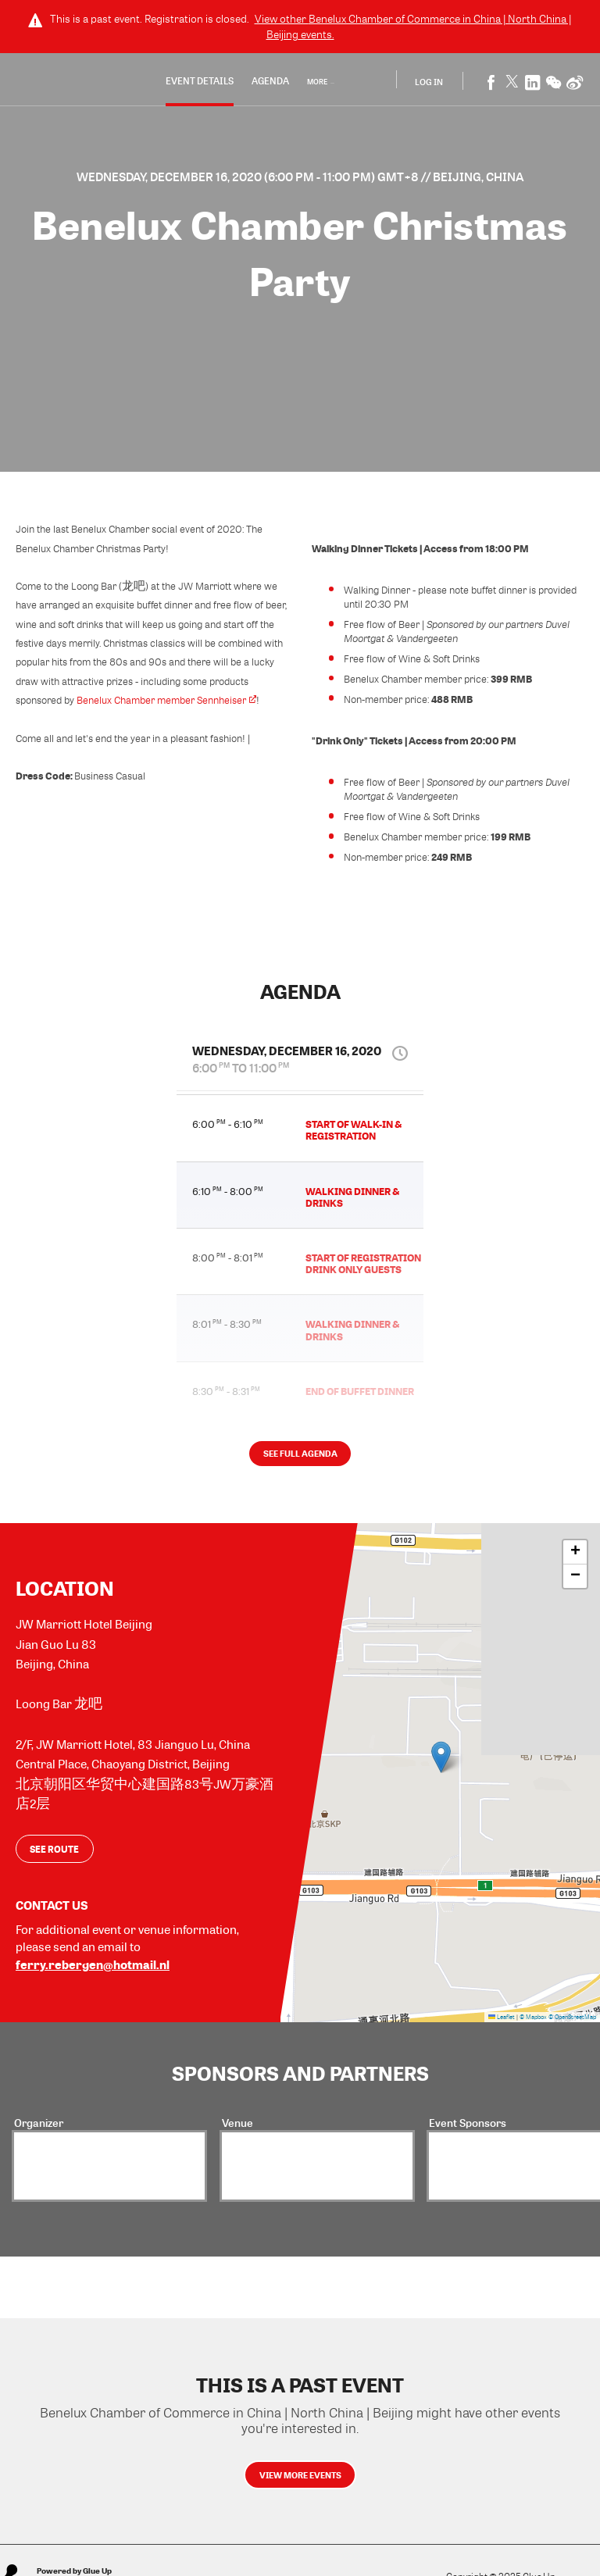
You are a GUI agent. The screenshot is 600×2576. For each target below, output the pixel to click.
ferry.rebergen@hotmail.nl (93, 1969)
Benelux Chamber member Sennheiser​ (166, 700)
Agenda (274, 82)
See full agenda (300, 1461)
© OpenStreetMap (572, 2022)
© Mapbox (533, 2022)
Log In (429, 81)
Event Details (204, 82)
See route (54, 1853)
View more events (300, 2483)
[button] (441, 1764)
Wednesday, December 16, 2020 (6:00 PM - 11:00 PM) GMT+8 (249, 176)
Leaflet (501, 2022)
